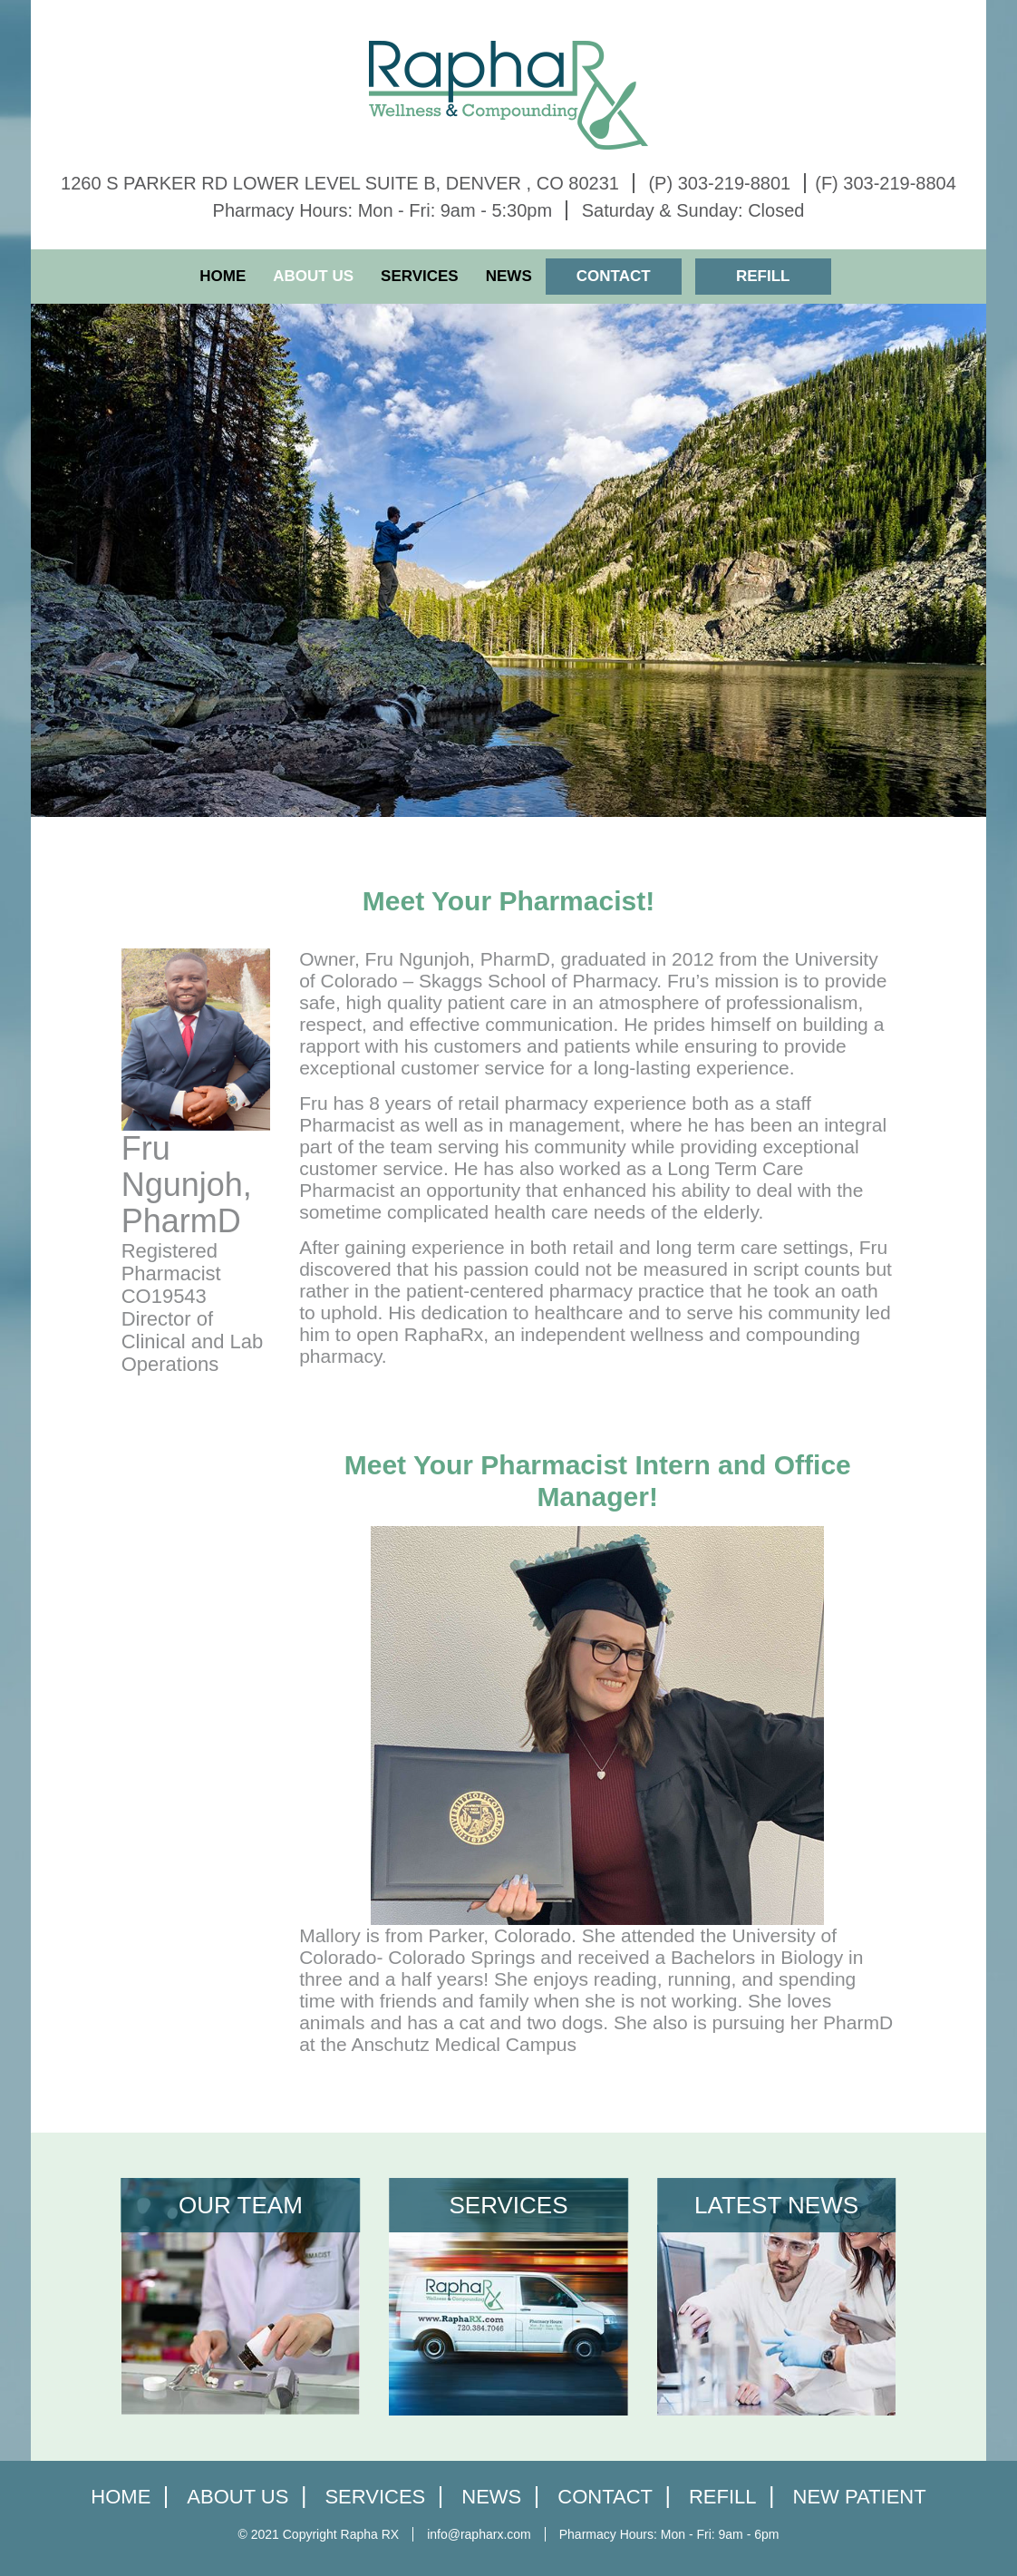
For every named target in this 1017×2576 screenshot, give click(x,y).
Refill (763, 276)
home (120, 2497)
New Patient (859, 2497)
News (509, 276)
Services (420, 276)
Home (222, 276)
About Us (313, 276)
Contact (613, 276)
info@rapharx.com (479, 2534)
